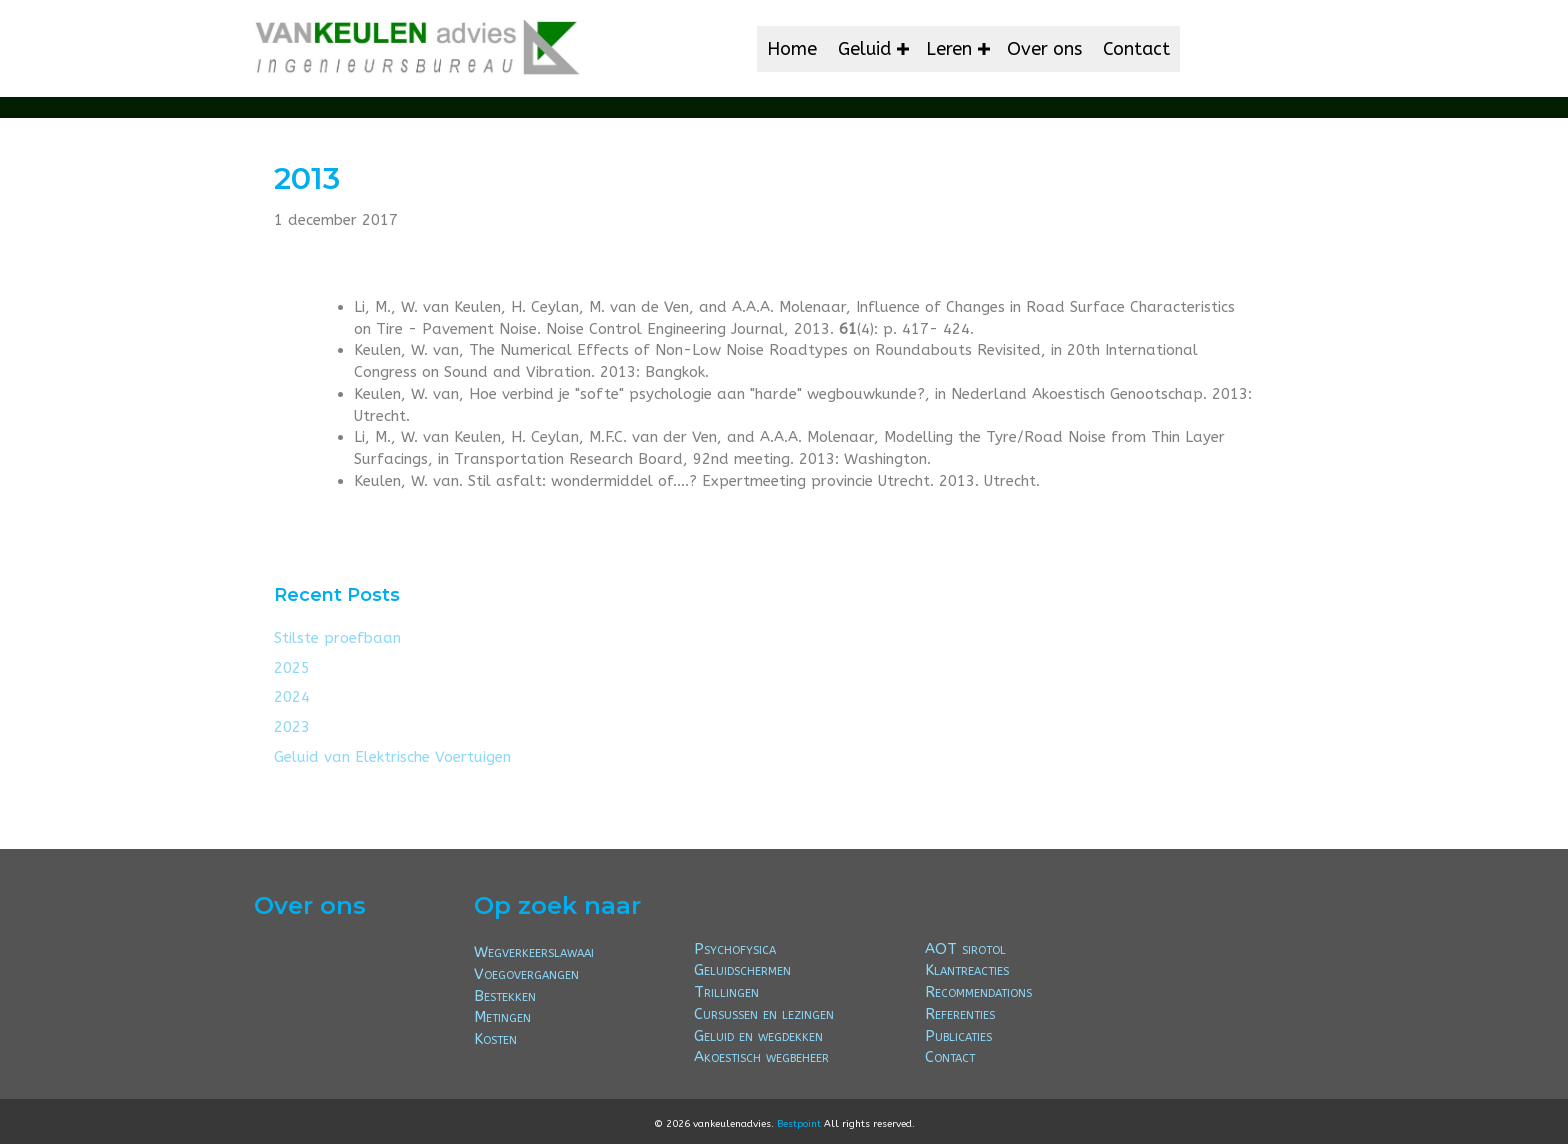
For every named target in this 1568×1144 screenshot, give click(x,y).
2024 (292, 697)
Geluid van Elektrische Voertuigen (392, 757)
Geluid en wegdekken (758, 1036)
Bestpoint (799, 1124)
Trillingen (726, 992)
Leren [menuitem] (949, 49)
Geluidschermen (742, 970)
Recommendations (978, 992)
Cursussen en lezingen (764, 1014)
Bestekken (505, 996)
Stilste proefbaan (337, 638)
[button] (903, 49)
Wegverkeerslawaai (534, 952)
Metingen (502, 1017)
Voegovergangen (526, 974)
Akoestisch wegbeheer (761, 1057)
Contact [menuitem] (1136, 49)
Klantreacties (967, 970)
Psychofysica (735, 949)
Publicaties (958, 1036)
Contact (950, 1057)
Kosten (495, 1039)
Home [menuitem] (792, 49)
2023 (292, 727)
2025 (292, 668)
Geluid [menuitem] (864, 49)
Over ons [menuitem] (1044, 49)
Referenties (960, 1014)
